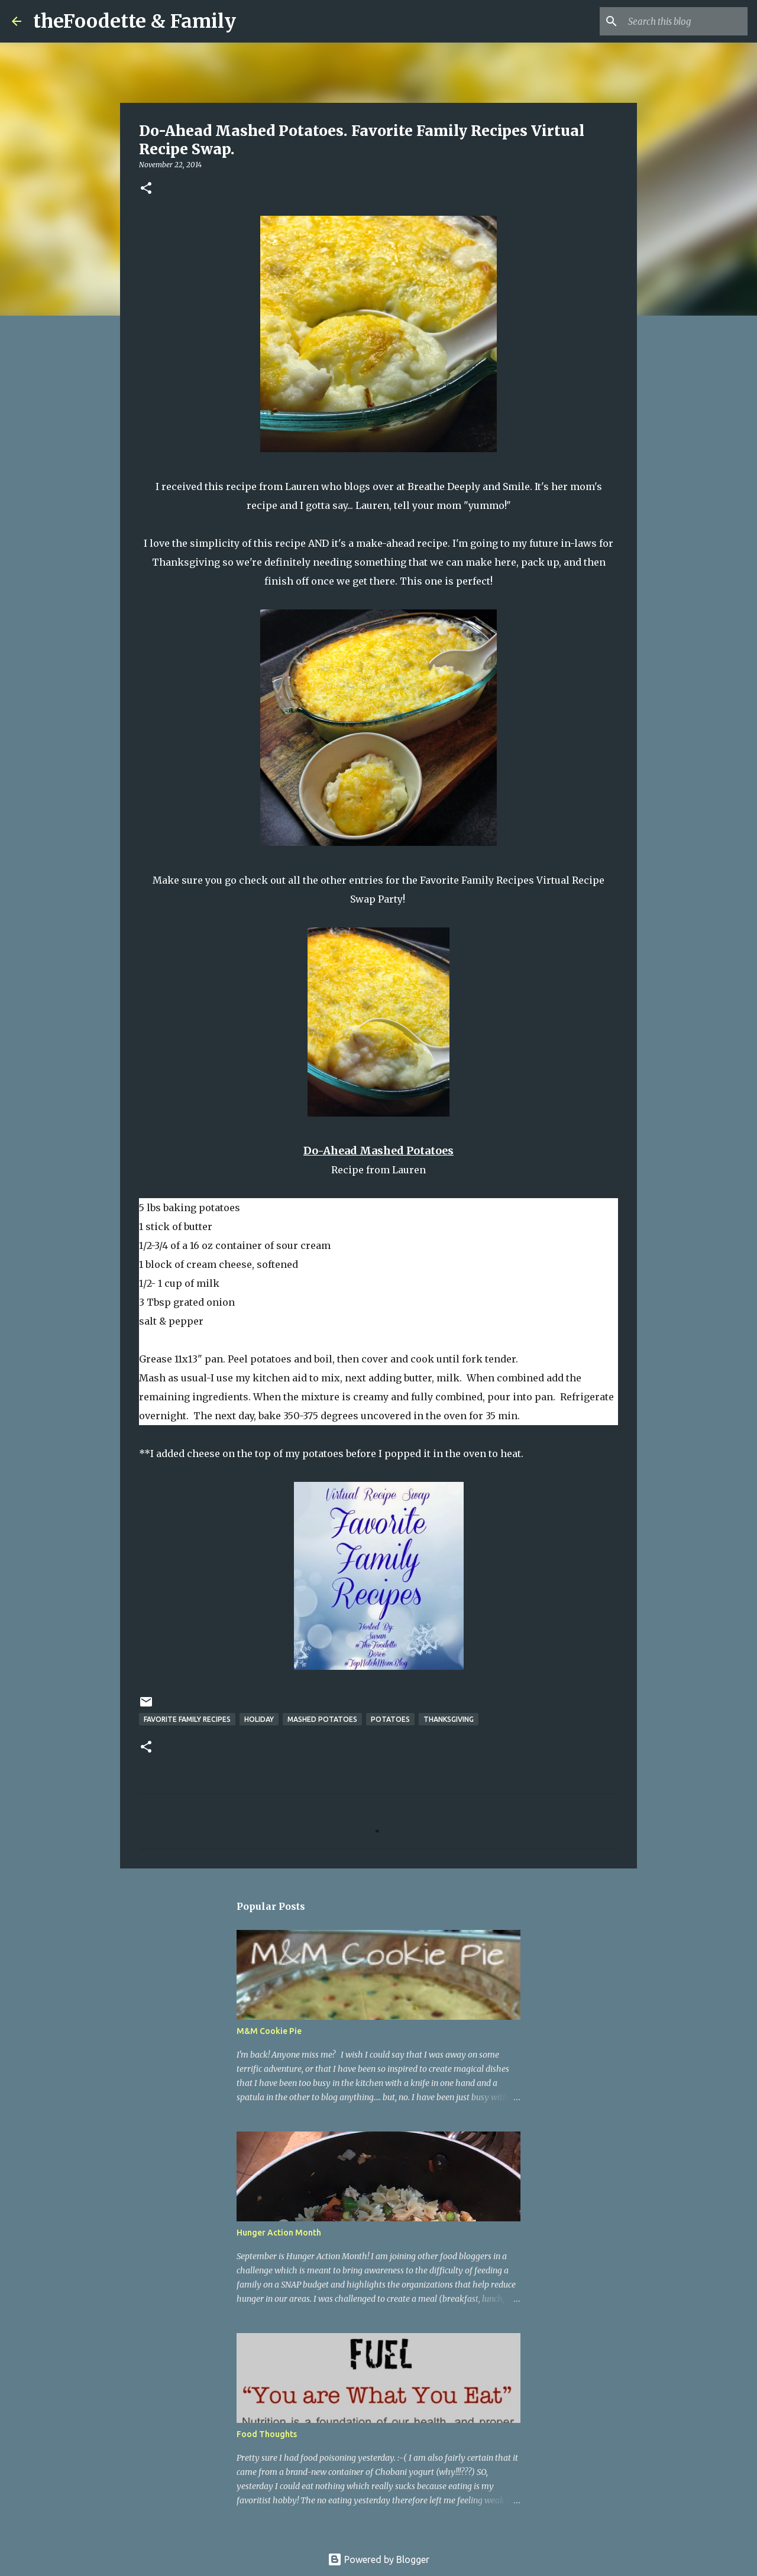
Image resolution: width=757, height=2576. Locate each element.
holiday (259, 1719)
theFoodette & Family (134, 21)
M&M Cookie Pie (269, 2031)
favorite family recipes (187, 1719)
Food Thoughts (267, 2434)
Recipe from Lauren (378, 1170)
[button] (146, 189)
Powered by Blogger (378, 2559)
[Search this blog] (685, 21)
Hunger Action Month (279, 2232)
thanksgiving (448, 1719)
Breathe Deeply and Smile (468, 486)
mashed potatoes (322, 1719)
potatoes (390, 1719)
